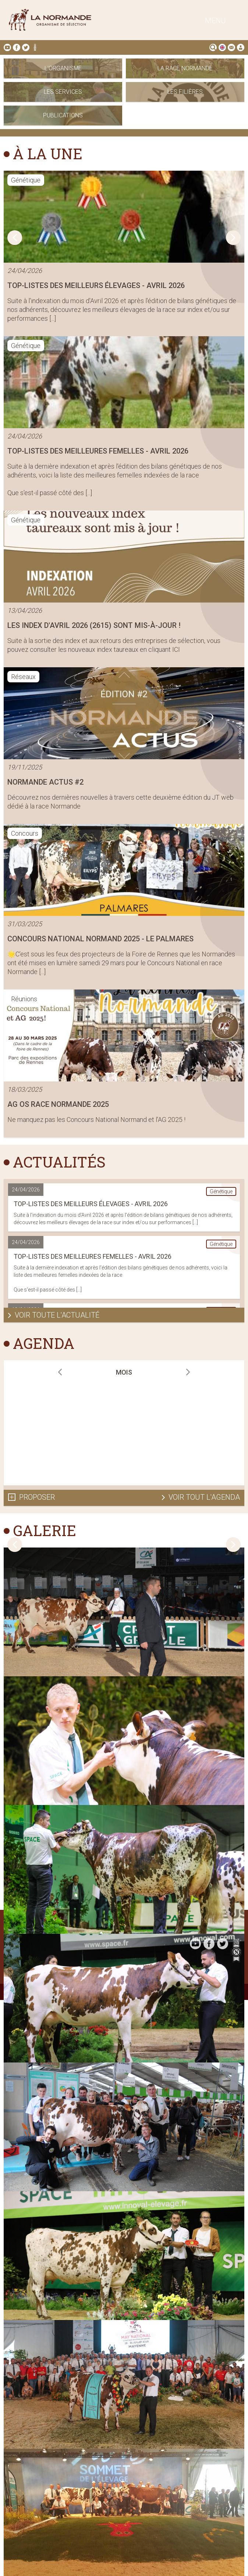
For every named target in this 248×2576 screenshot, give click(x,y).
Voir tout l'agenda (204, 1497)
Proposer (37, 1497)
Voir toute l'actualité (57, 1315)
